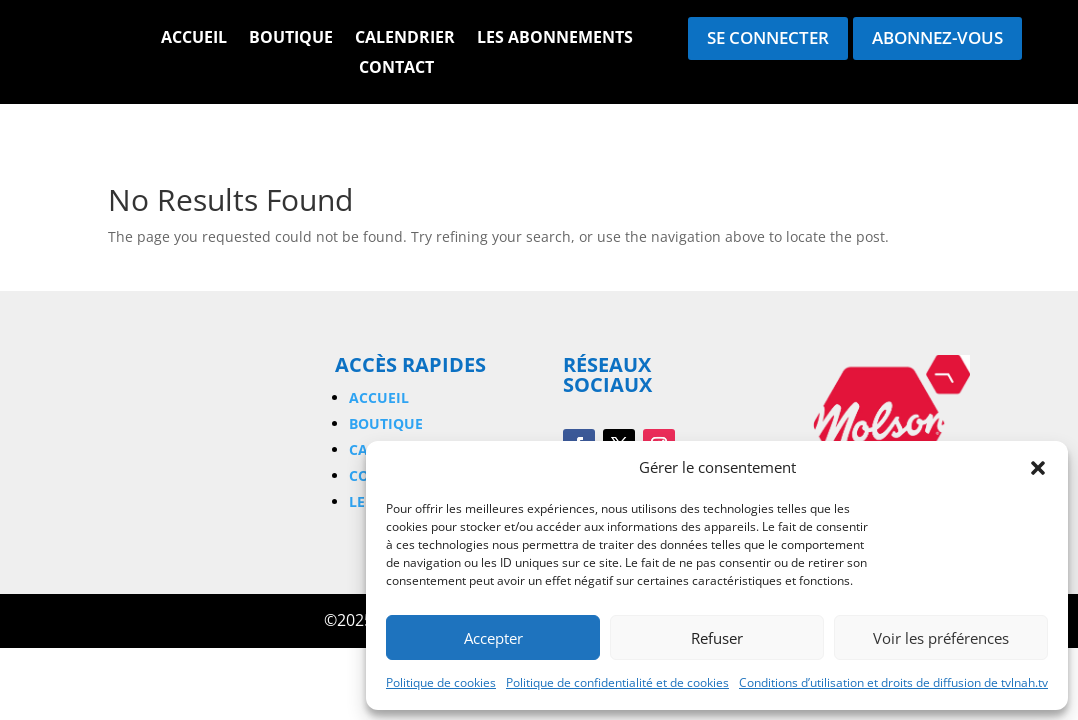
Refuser (717, 638)
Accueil (194, 39)
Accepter (493, 638)
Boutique (291, 39)
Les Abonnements (555, 39)
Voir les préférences (941, 638)
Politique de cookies (441, 682)
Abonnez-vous (937, 37)
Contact (396, 69)
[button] (1038, 468)
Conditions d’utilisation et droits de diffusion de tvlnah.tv (893, 682)
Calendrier (405, 39)
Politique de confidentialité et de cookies (617, 682)
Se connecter (768, 37)
